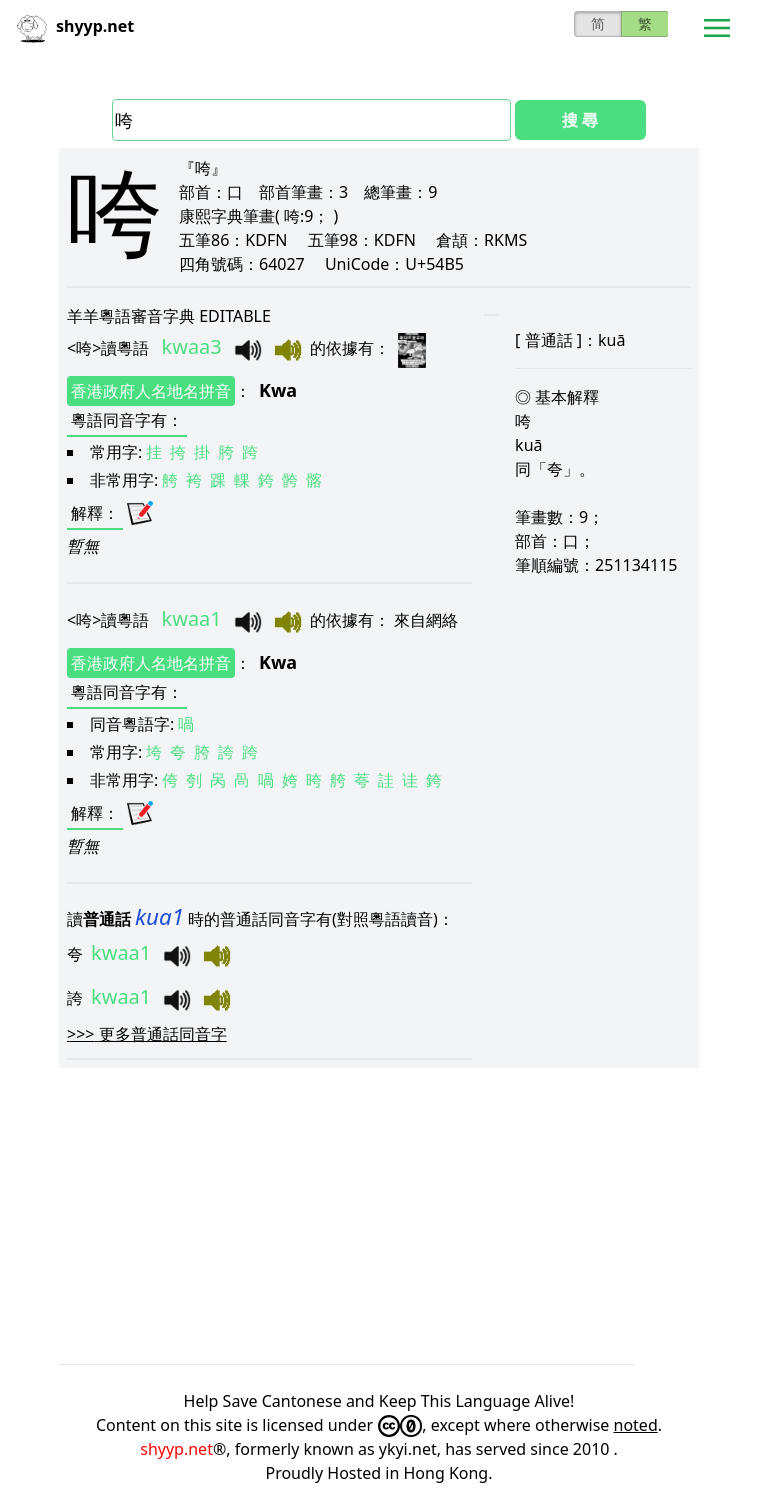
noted (636, 1425)
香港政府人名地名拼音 (151, 391)
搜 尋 (580, 120)
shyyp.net (176, 1449)
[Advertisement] (379, 1216)
